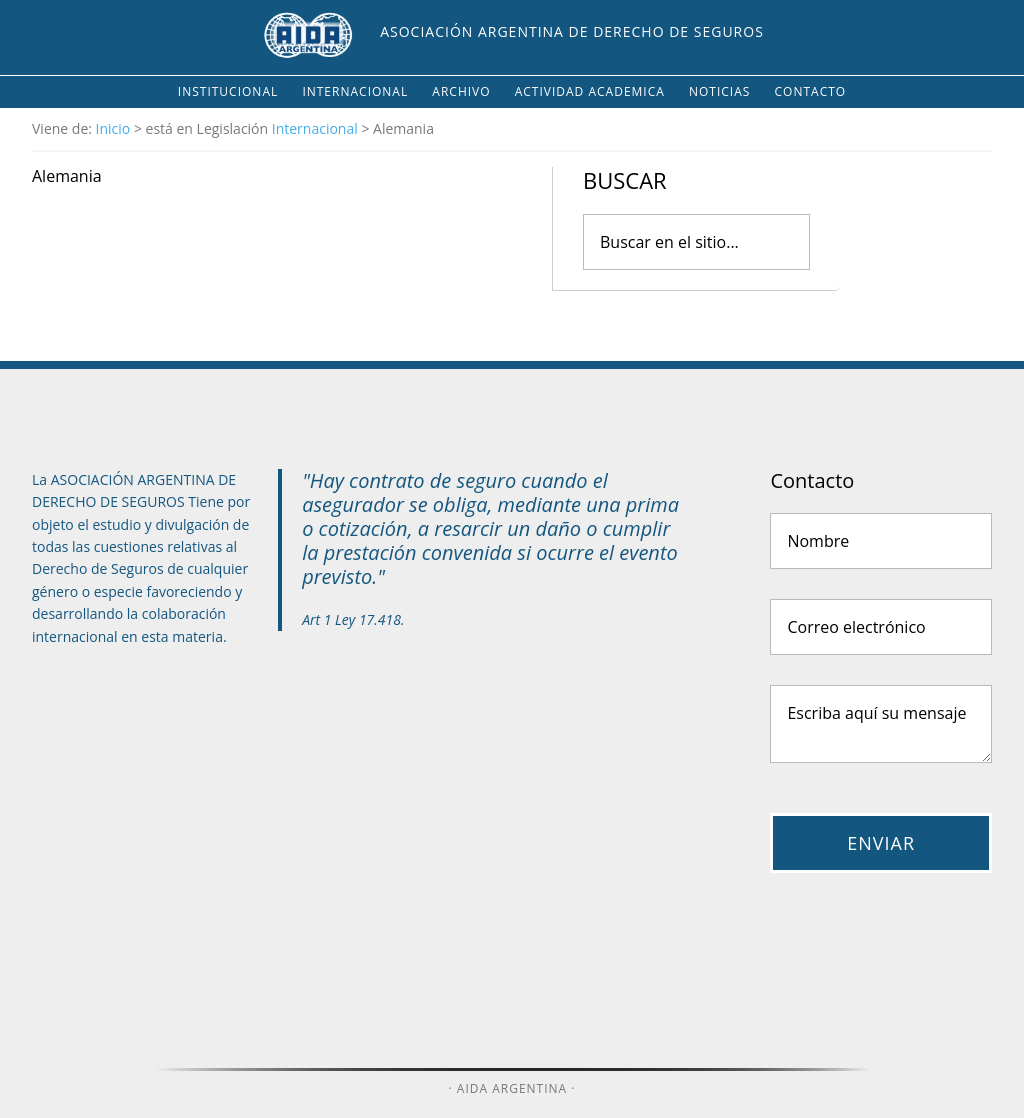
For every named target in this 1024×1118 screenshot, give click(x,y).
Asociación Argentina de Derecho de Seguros (572, 31)
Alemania (67, 176)
